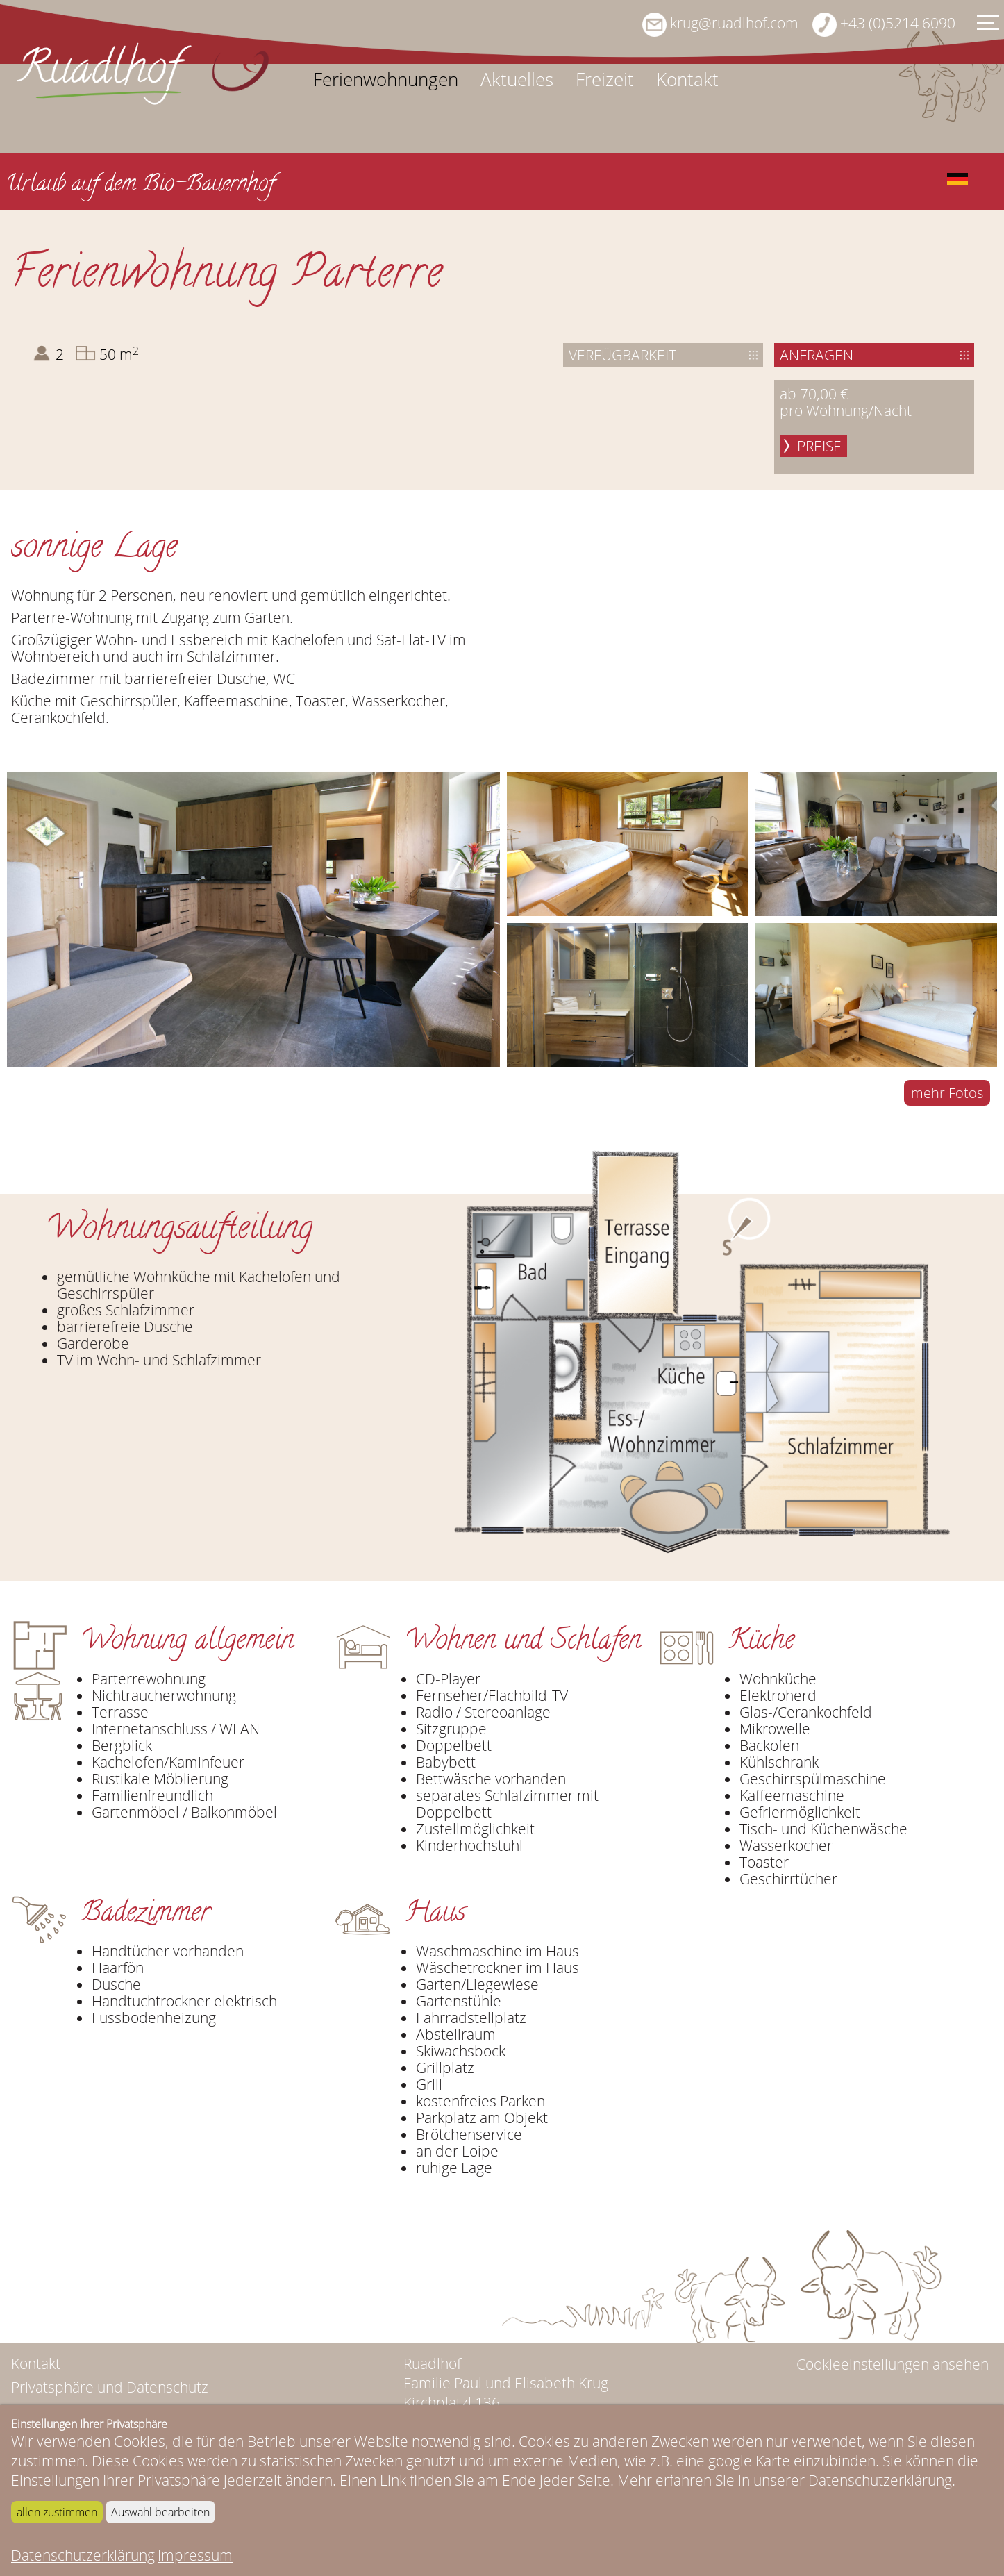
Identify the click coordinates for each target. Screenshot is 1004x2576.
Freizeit (605, 79)
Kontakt (687, 79)
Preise (819, 446)
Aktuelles (516, 79)
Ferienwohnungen (385, 79)
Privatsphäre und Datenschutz (109, 2387)
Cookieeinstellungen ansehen (892, 2364)
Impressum (195, 2555)
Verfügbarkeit (622, 355)
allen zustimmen (57, 2512)
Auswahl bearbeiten (160, 2512)
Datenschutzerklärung (83, 2555)
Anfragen (816, 355)
